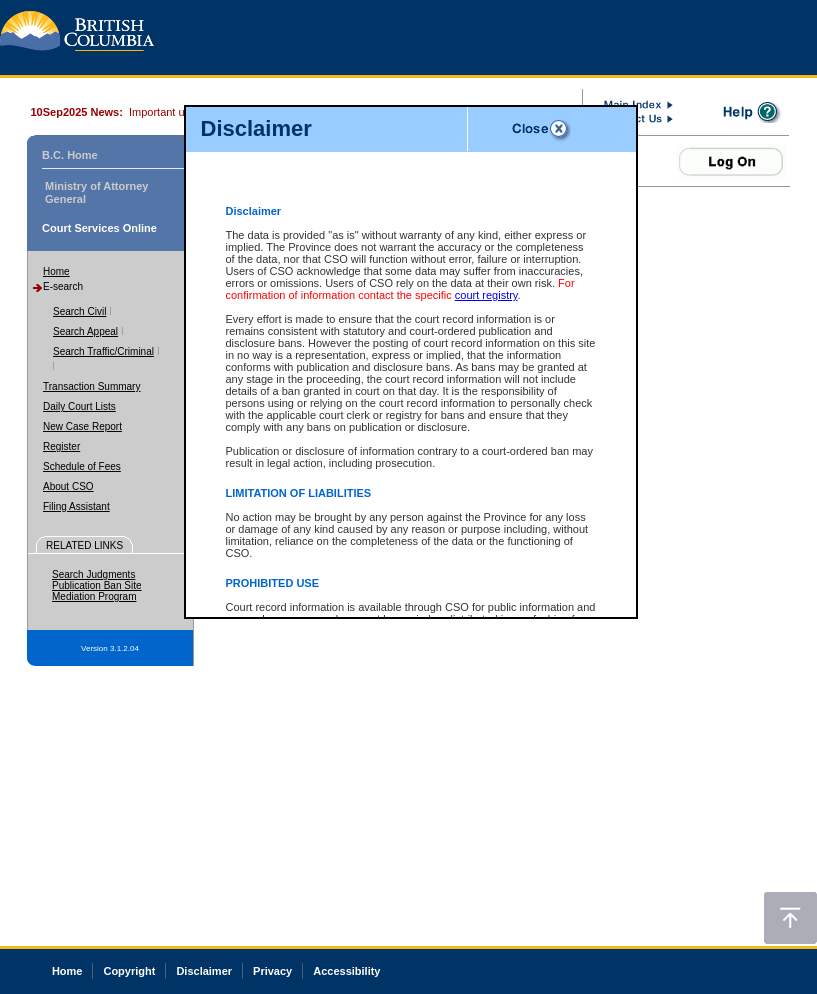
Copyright (129, 971)
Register (61, 446)
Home (56, 271)
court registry (486, 295)
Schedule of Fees (82, 466)
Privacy (272, 971)
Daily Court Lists (79, 406)
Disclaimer (204, 971)
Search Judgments (93, 574)
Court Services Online (99, 228)
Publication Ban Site (97, 585)
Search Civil (79, 311)
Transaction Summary (91, 386)
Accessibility (346, 971)
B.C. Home (70, 155)
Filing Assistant (76, 506)
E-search (63, 286)
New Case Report (82, 426)
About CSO (68, 486)
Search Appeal (85, 331)
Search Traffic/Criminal (103, 351)
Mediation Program (94, 596)
